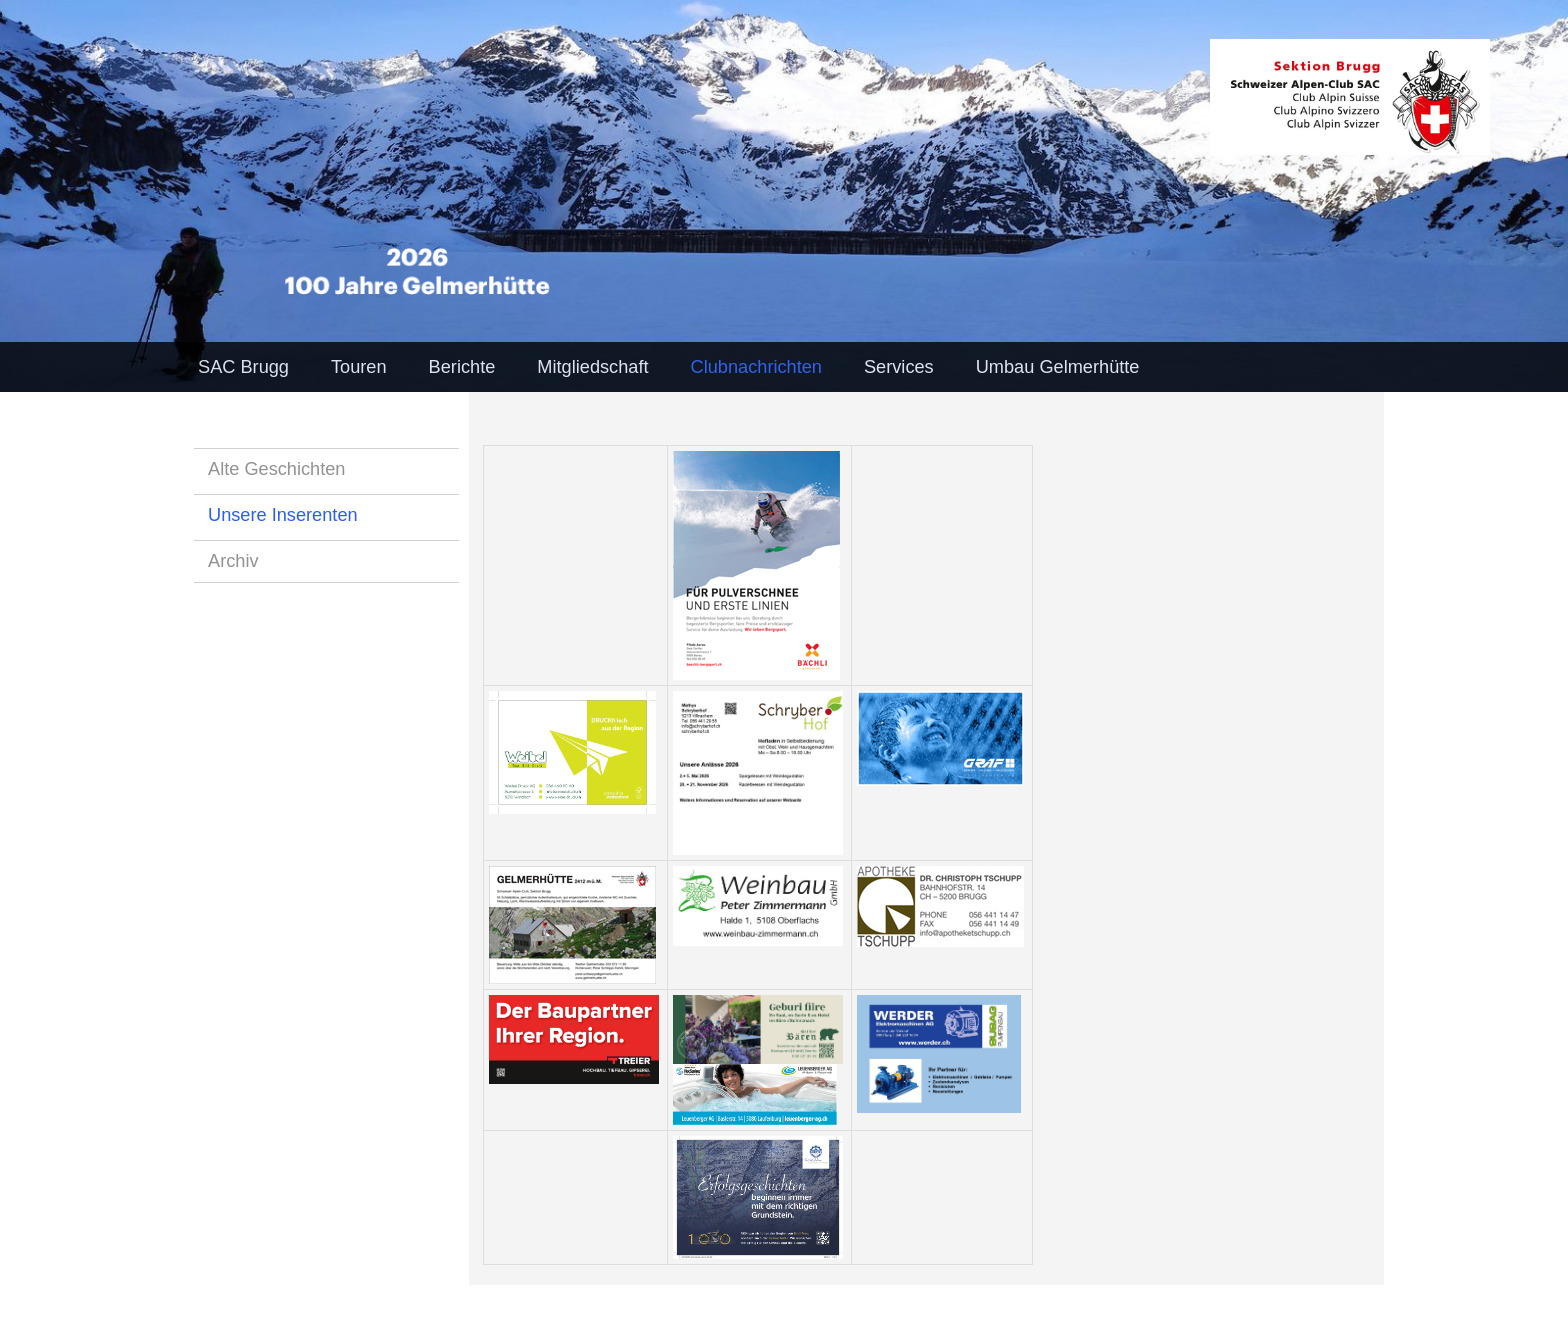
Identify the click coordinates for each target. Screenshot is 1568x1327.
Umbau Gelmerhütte (1058, 367)
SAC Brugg (243, 367)
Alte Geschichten (277, 469)
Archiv (233, 561)
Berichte (462, 367)
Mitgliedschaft (592, 367)
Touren (359, 367)
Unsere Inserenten (283, 515)
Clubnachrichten (756, 367)
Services (899, 367)
